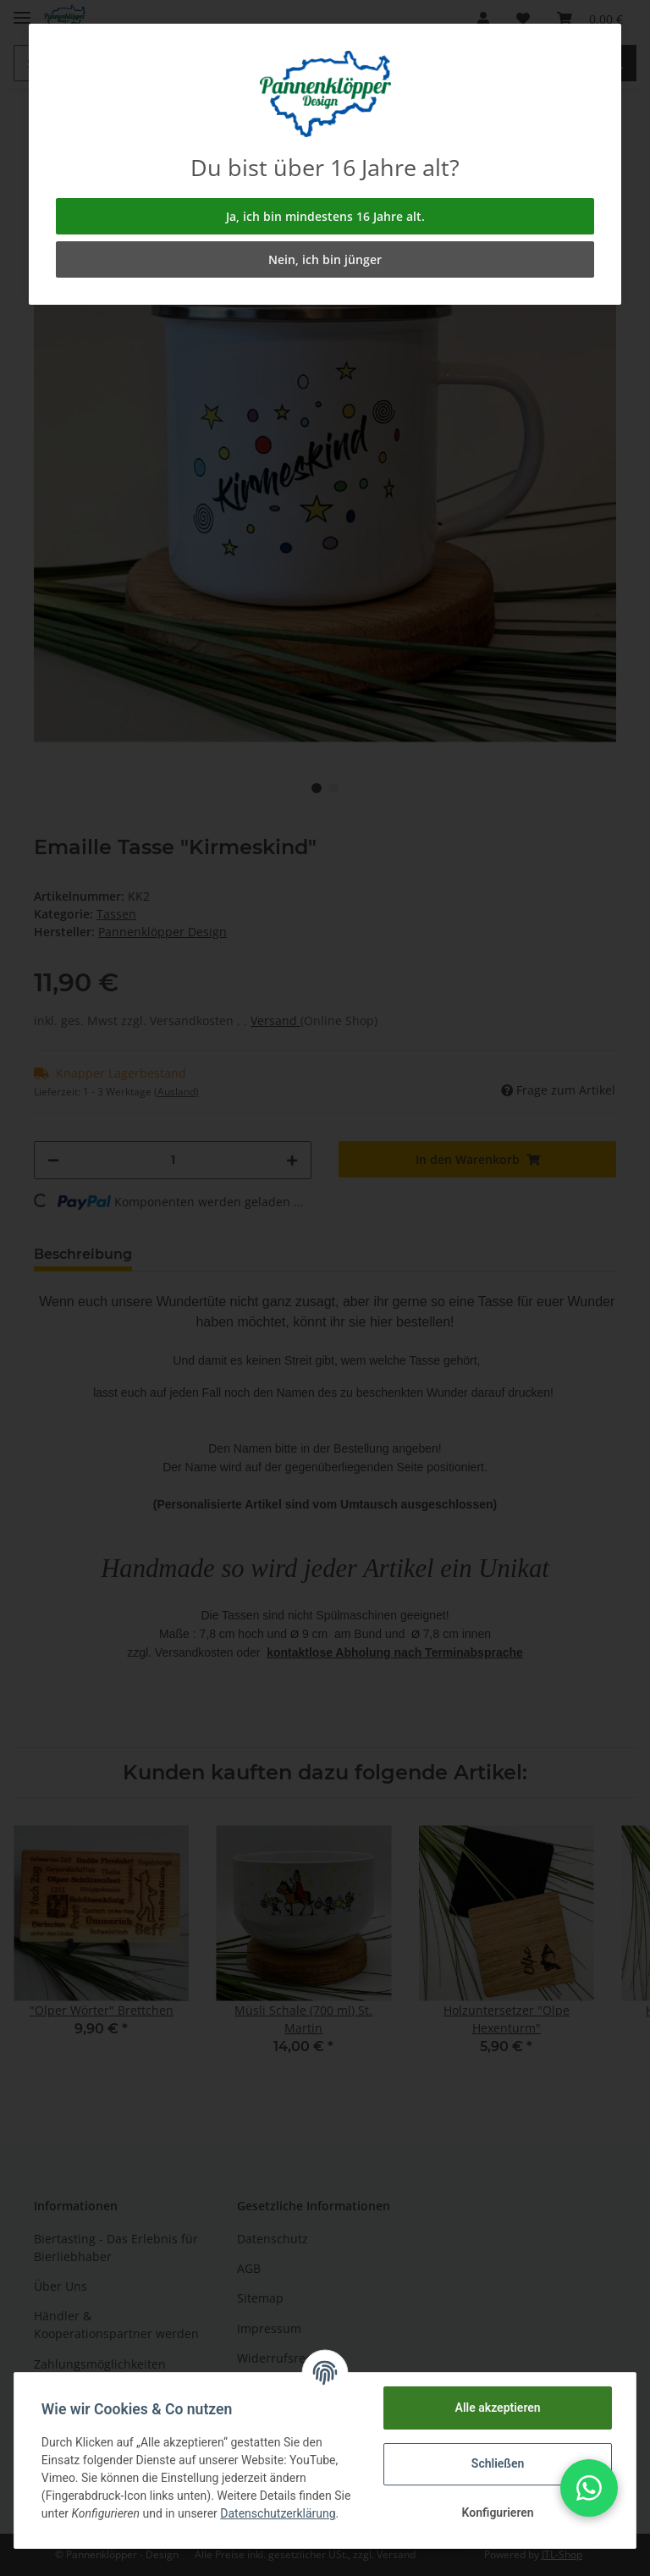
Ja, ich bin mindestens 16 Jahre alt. (325, 216)
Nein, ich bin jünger (325, 259)
